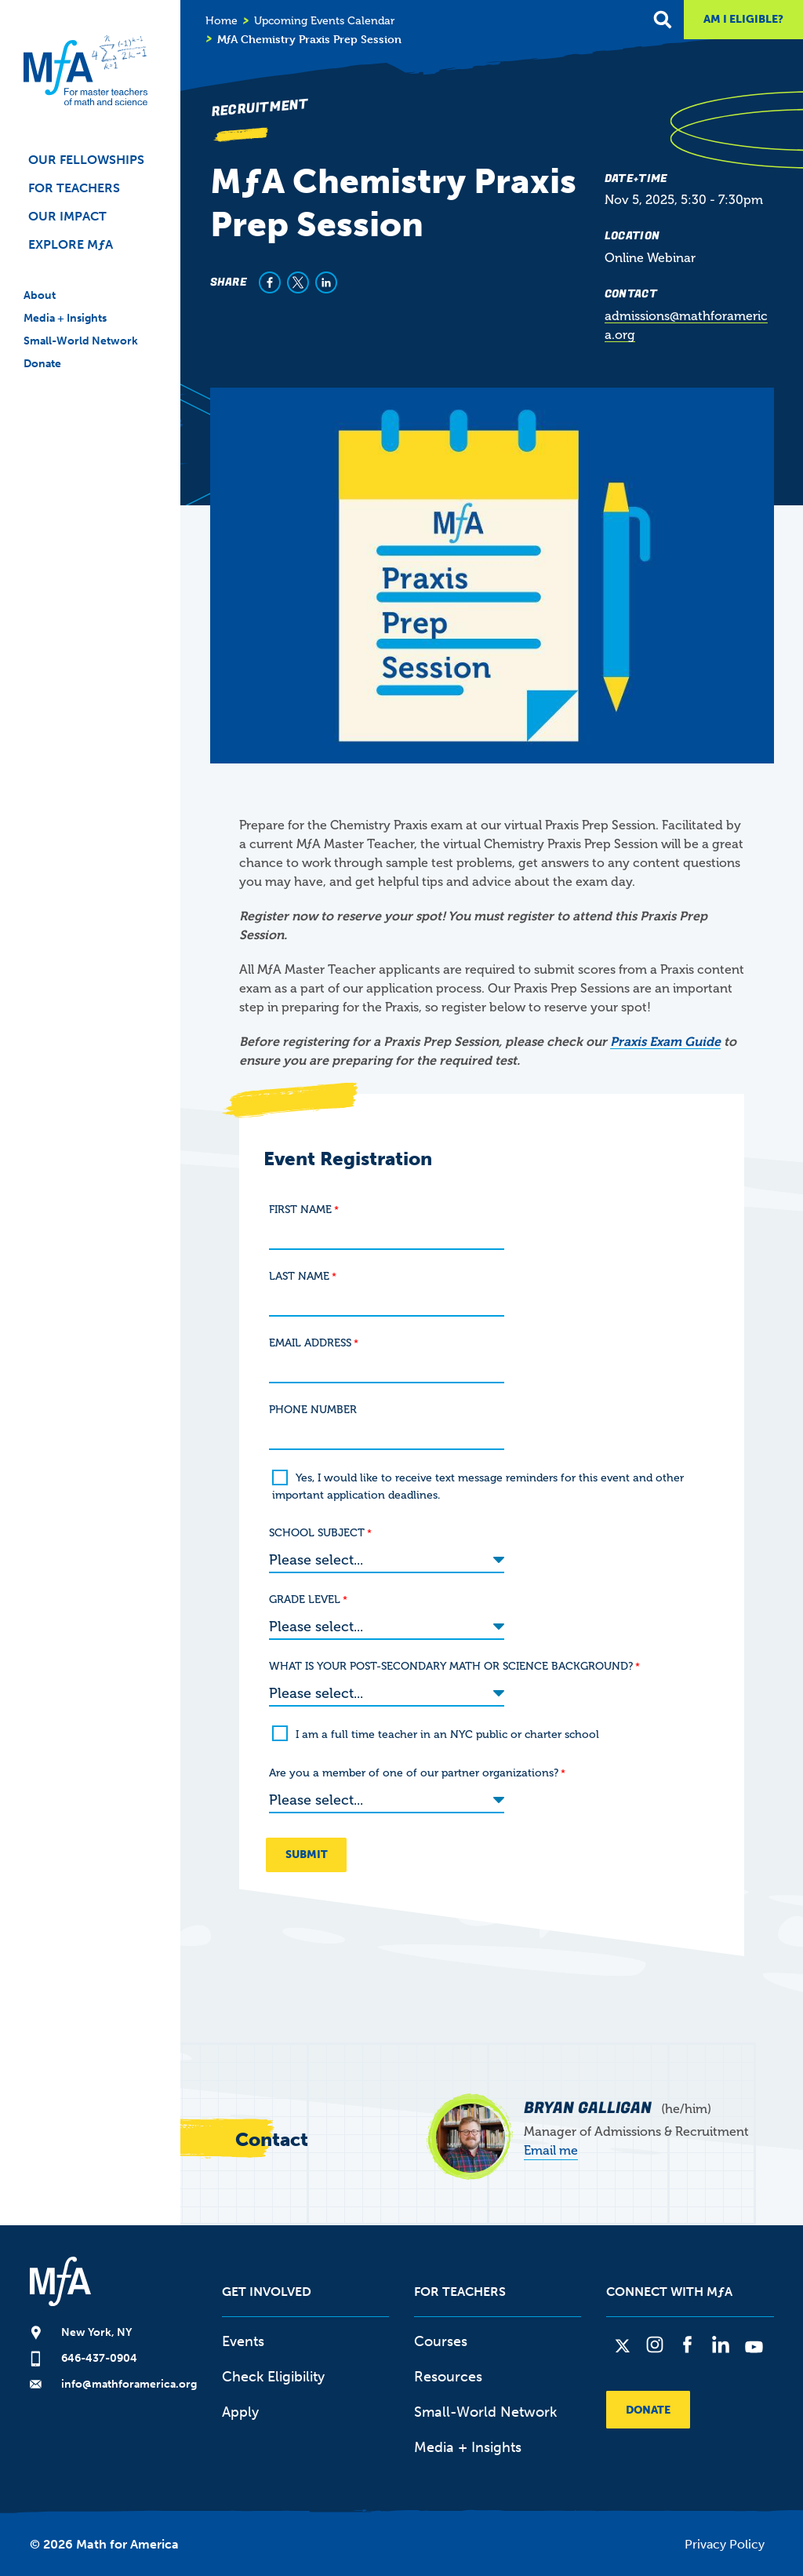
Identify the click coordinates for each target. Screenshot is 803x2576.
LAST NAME (299, 1276)
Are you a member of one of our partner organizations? (413, 1768)
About (40, 295)
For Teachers (74, 187)
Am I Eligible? (743, 19)
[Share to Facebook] (270, 282)
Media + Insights (65, 318)
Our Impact (67, 216)
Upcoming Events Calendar (324, 20)
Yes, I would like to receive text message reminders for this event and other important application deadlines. (478, 1486)
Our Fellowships (86, 159)
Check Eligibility (273, 2371)
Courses (440, 2336)
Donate (42, 363)
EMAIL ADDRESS (310, 1343)
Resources (448, 2371)
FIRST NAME (300, 1209)
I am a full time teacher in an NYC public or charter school (447, 1729)
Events (243, 2336)
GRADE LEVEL (304, 1598)
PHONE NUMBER (313, 1409)
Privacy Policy (725, 2538)
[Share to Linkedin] (326, 282)
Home (221, 20)
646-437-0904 (99, 2352)
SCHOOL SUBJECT (317, 1532)
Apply (240, 2406)
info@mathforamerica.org (129, 2378)
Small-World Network (81, 341)
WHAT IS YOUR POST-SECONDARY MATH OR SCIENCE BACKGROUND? (451, 1663)
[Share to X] (298, 282)
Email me (551, 2144)
